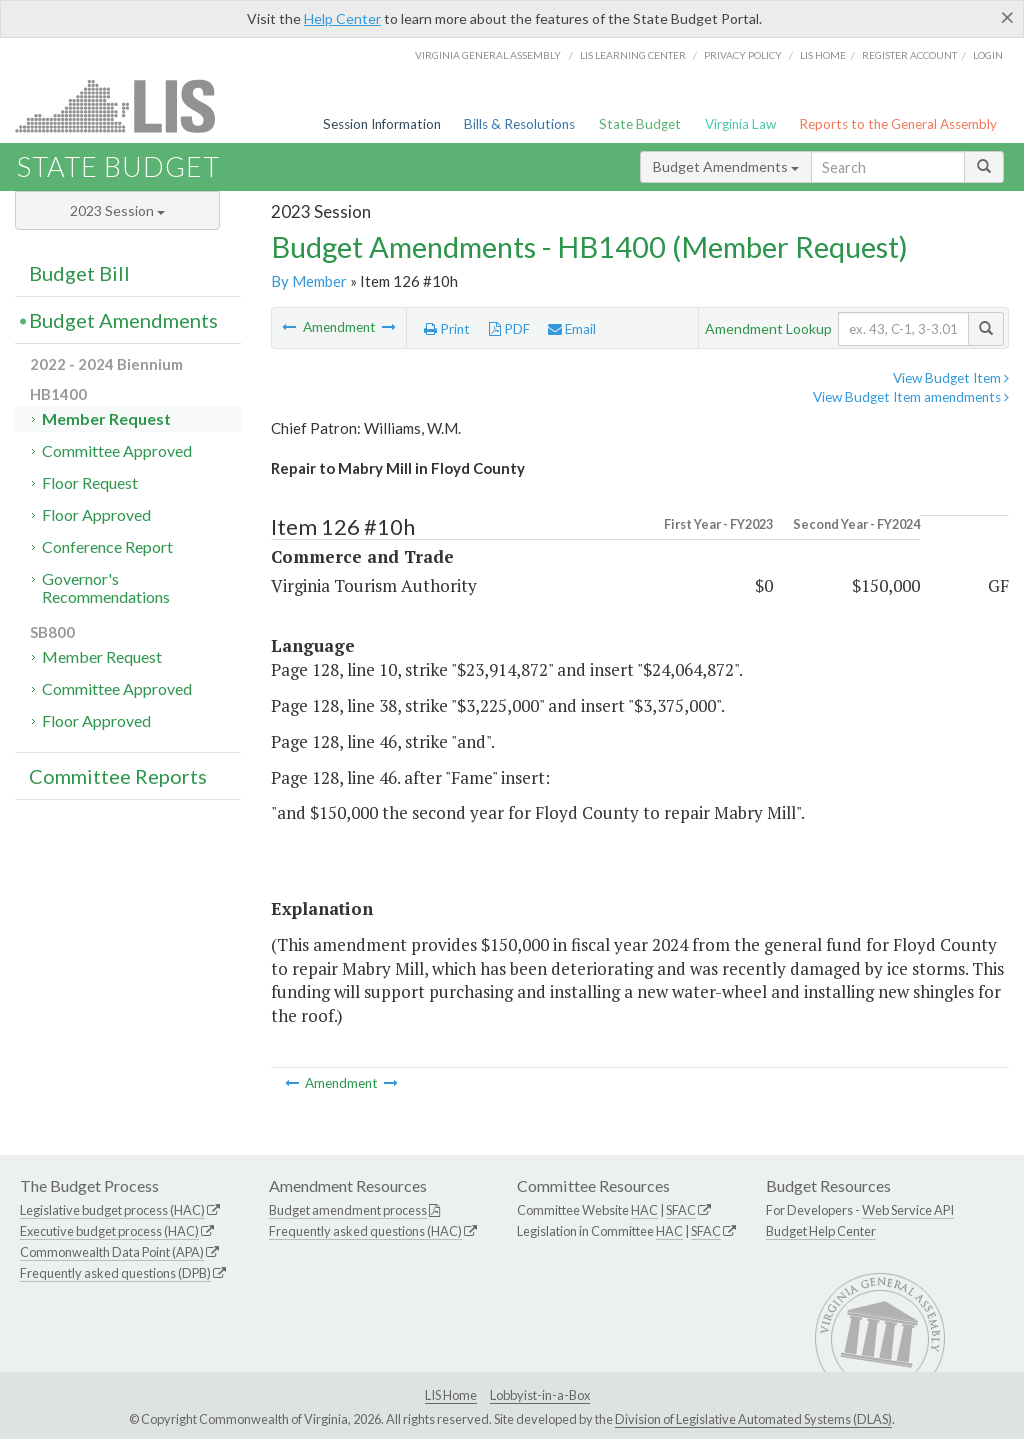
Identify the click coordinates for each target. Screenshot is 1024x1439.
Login (988, 55)
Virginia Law (740, 124)
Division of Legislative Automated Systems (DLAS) (753, 1419)
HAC (644, 1210)
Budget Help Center (821, 1231)
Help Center (342, 18)
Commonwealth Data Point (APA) (112, 1252)
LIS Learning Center (633, 55)
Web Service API (908, 1210)
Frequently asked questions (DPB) (115, 1273)
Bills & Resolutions (519, 124)
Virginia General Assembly (488, 55)
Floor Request (90, 482)
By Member (309, 281)
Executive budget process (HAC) (109, 1231)
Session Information (382, 124)
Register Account (909, 55)
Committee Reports (118, 776)
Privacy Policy (743, 55)
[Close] (1007, 17)
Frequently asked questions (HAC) (365, 1231)
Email (572, 329)
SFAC (681, 1210)
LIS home (823, 55)
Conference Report (107, 546)
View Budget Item (951, 378)
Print (447, 329)
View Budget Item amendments (911, 397)
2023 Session (117, 210)
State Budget (640, 124)
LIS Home (451, 1395)
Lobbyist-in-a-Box (540, 1395)
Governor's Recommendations (106, 587)
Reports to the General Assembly (898, 124)
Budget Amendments (726, 166)
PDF (509, 329)
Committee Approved (117, 450)
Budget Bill (79, 273)
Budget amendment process (348, 1210)
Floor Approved (96, 514)
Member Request (106, 418)
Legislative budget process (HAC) (112, 1210)
